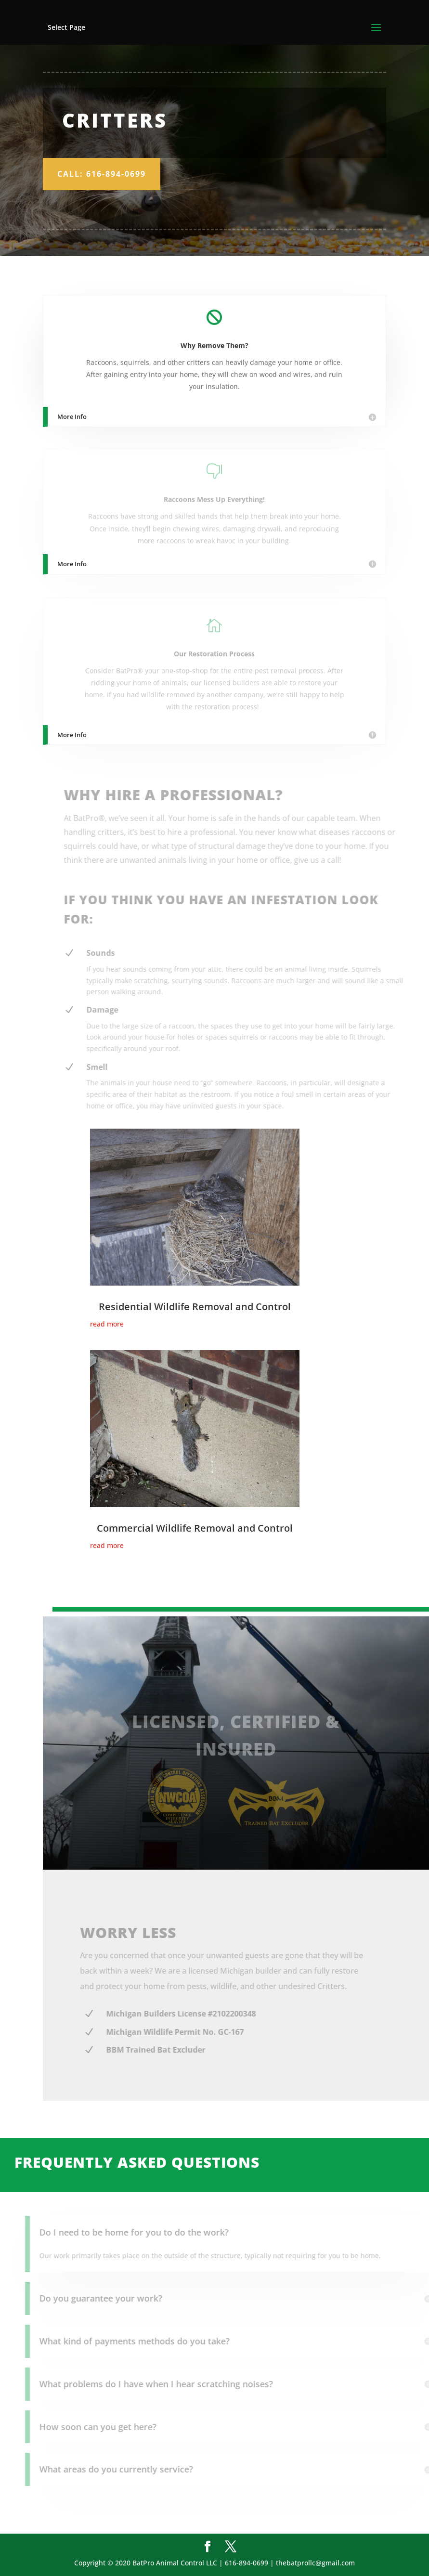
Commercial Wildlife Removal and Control (195, 1528)
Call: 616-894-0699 (101, 174)
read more (107, 1323)
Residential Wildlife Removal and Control (195, 1306)
